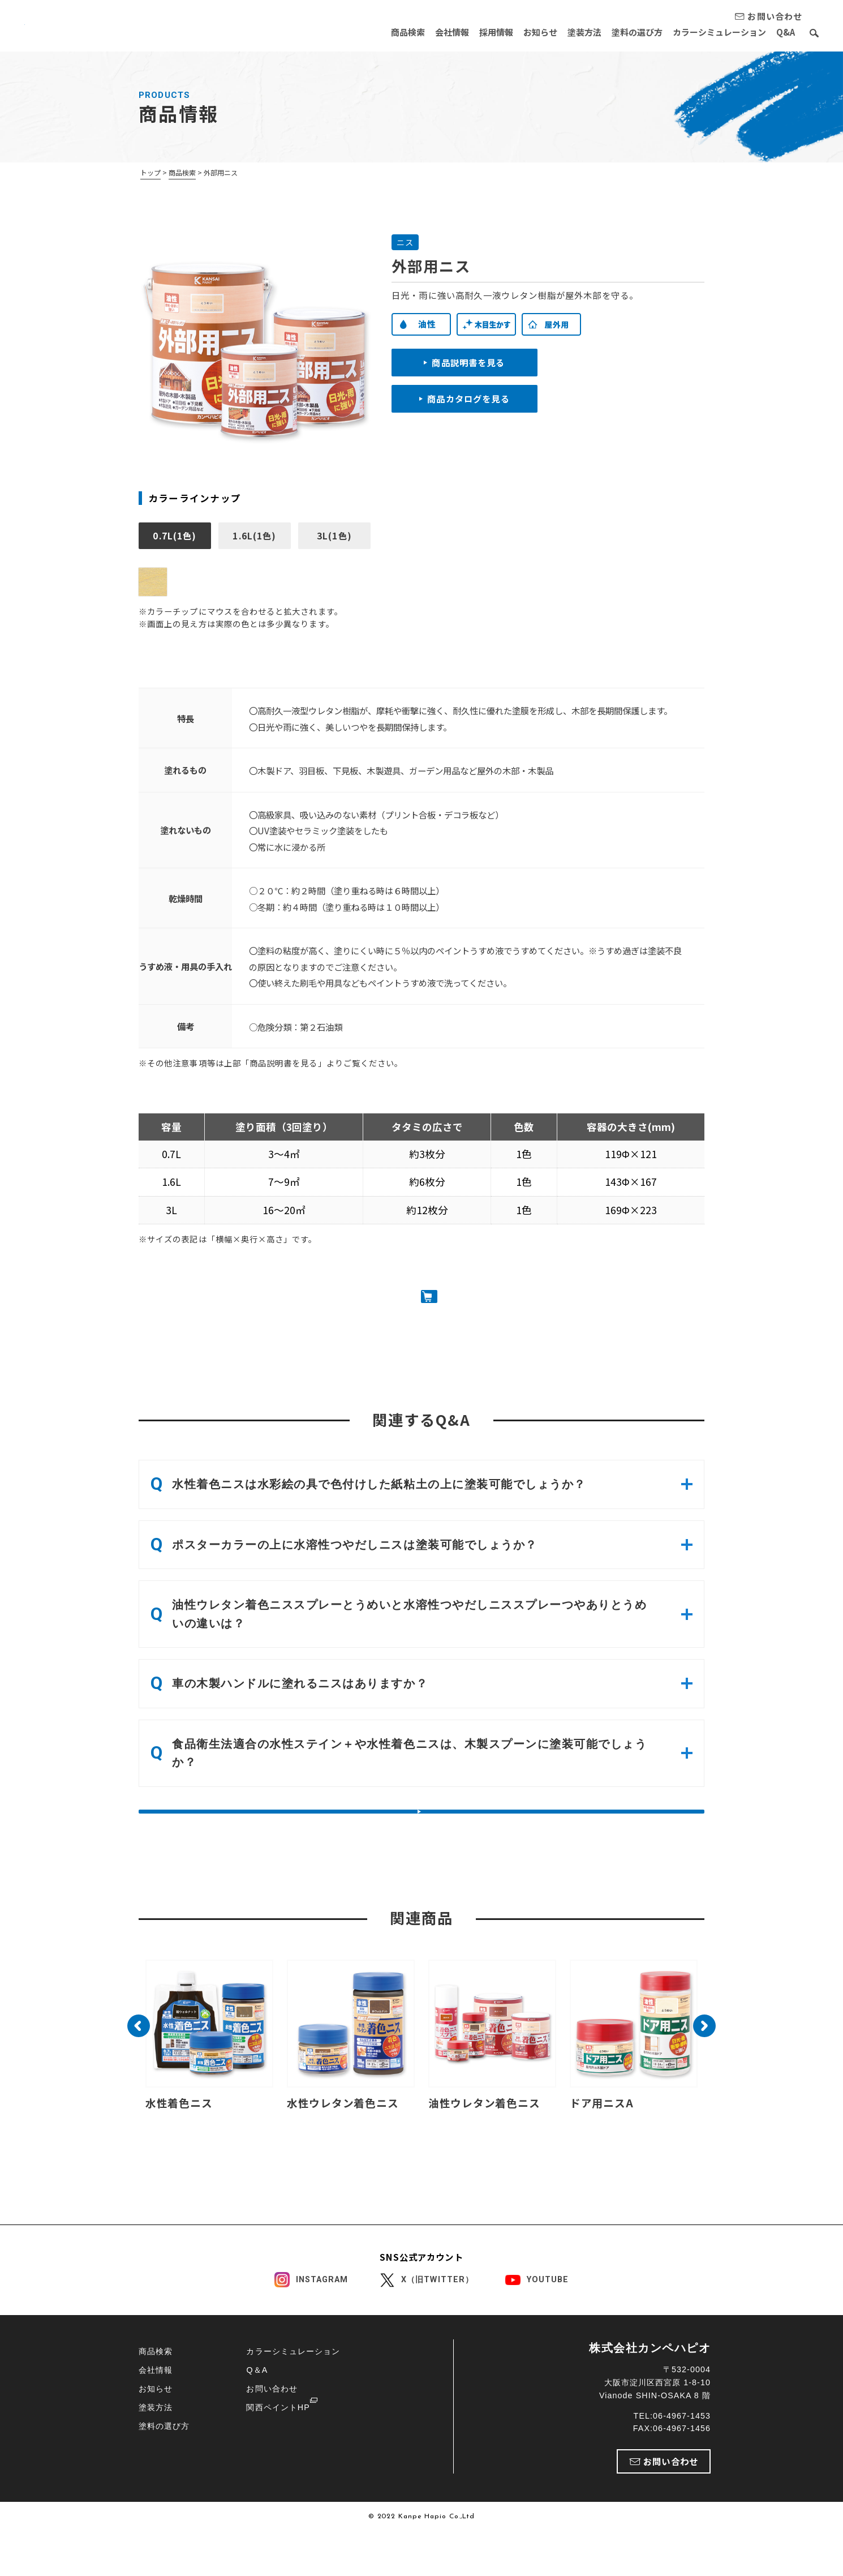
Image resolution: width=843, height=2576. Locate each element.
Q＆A (257, 2413)
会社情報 (425, 32)
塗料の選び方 (628, 32)
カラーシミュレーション (715, 32)
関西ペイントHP (277, 2450)
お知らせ (522, 32)
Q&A (785, 32)
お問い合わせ (271, 2432)
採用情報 (474, 32)
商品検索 (376, 32)
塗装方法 (571, 32)
